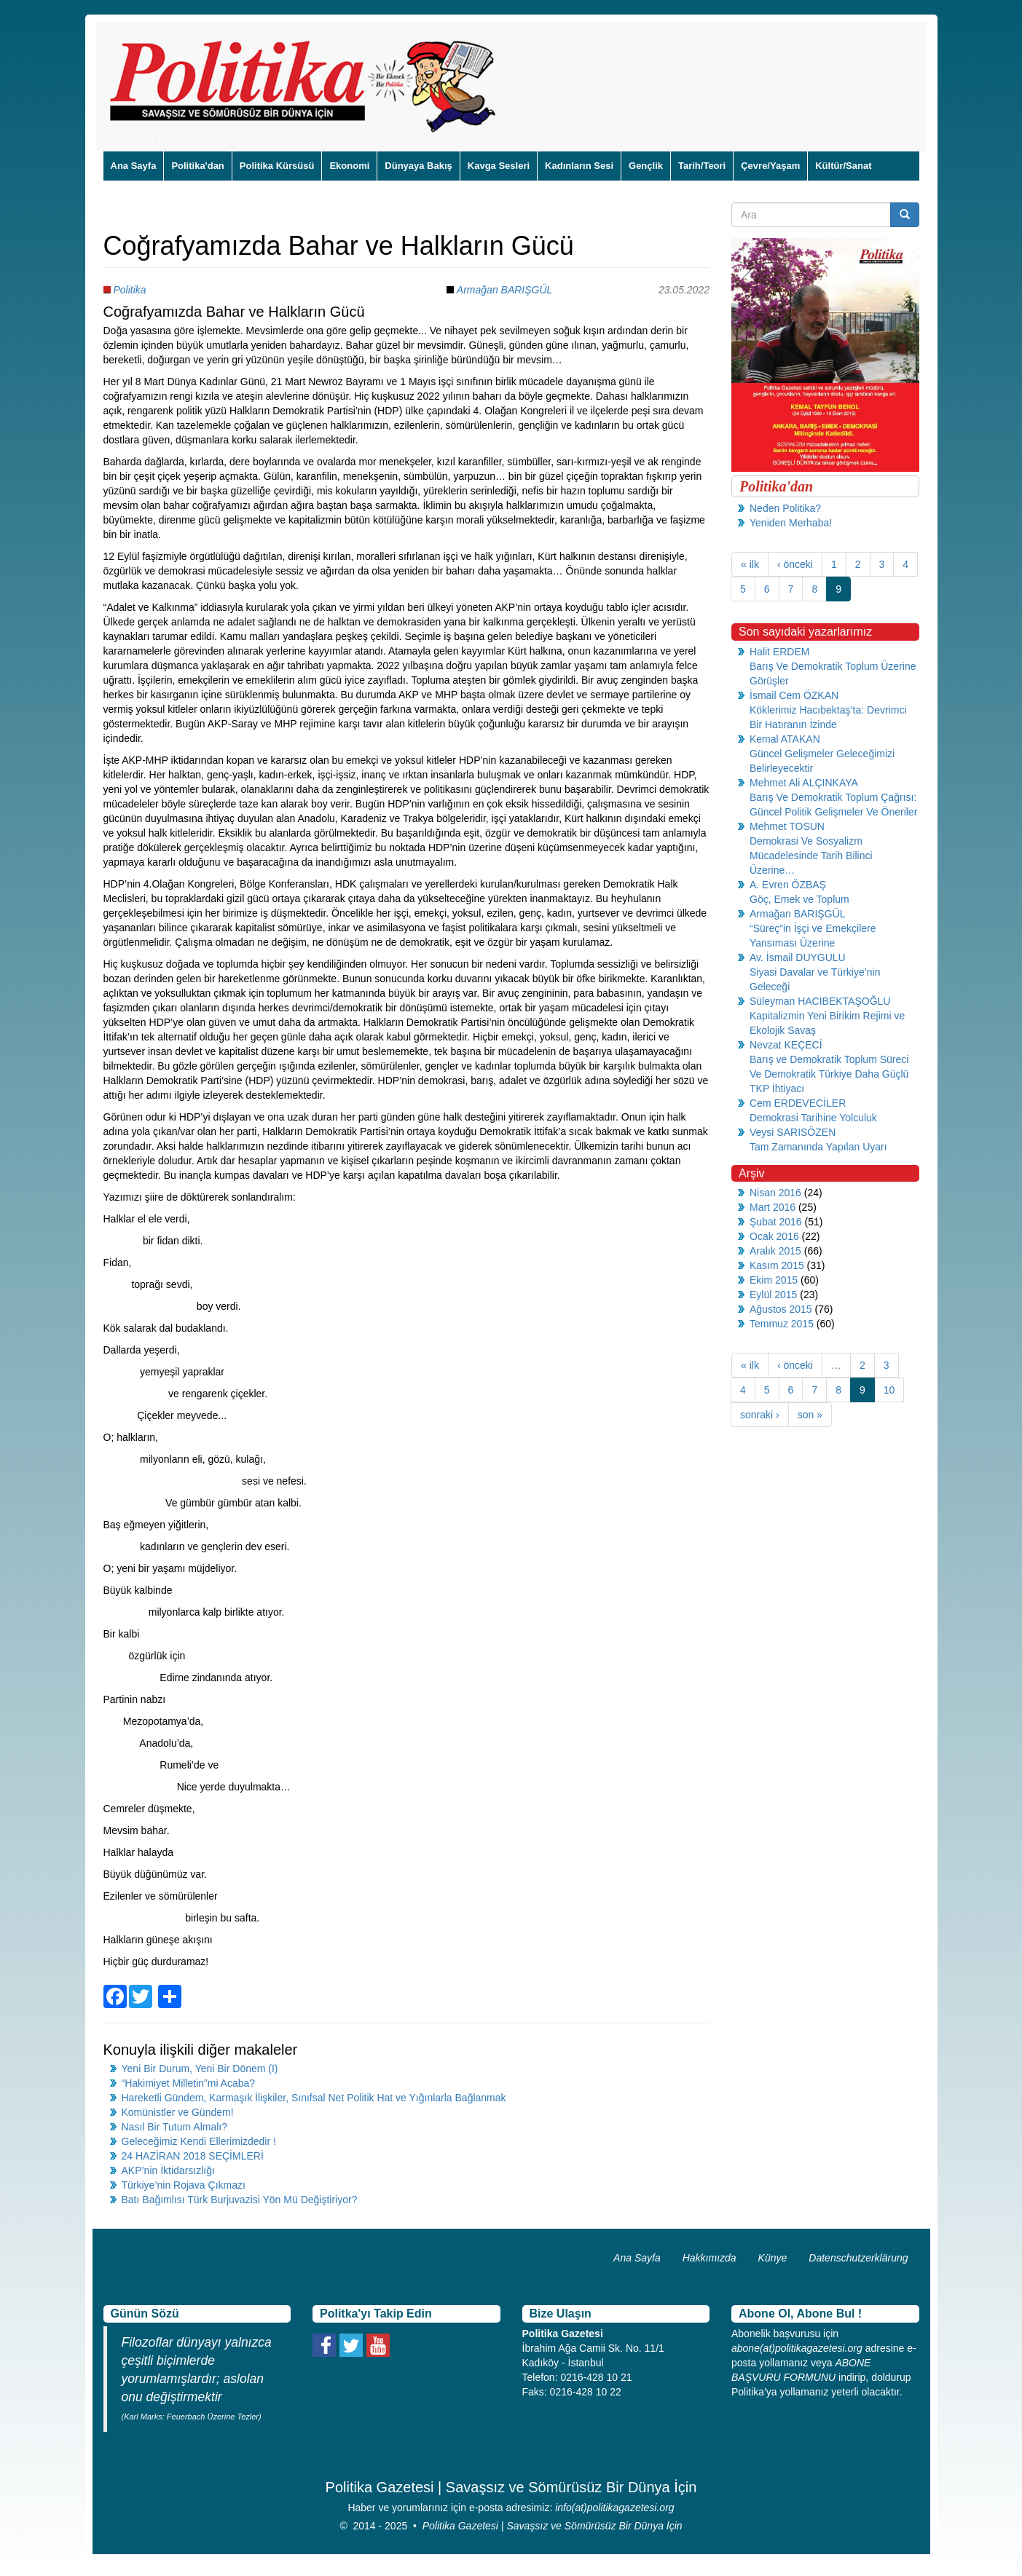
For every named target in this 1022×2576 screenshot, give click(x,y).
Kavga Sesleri (499, 165)
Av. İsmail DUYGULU (798, 957)
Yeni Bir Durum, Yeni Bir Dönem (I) (200, 2068)
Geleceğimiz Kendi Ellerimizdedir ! (199, 2141)
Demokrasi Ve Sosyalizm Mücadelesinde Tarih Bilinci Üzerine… (811, 855)
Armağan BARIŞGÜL (505, 290)
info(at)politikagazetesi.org (614, 2507)
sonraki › (759, 1415)
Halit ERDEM (779, 651)
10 (889, 1390)
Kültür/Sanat (843, 165)
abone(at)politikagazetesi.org (796, 2348)
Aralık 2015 (775, 1251)
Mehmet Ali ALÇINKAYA (804, 783)
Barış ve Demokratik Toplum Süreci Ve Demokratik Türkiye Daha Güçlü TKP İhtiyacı (829, 1074)
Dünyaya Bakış (418, 165)
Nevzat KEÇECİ (786, 1045)
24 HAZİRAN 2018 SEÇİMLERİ (193, 2156)
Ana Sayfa (134, 165)
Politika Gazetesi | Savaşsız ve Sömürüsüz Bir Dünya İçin (552, 2526)
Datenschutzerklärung (858, 2258)
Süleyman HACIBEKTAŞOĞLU (820, 1001)
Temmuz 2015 (782, 1324)
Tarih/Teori (702, 165)
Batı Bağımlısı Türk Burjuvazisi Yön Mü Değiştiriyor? (240, 2199)
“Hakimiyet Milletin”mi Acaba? (189, 2083)
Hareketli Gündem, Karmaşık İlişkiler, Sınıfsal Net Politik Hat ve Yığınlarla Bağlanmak (314, 2097)
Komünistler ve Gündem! (178, 2112)
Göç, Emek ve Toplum (799, 899)
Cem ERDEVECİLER (798, 1103)
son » (810, 1415)
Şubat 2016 (776, 1222)
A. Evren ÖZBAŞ (788, 884)
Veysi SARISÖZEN (793, 1132)
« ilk (750, 564)
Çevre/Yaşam (770, 165)
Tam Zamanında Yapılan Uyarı (818, 1147)
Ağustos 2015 (781, 1309)
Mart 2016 (772, 1207)
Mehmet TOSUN (787, 826)
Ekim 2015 (774, 1280)
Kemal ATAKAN (785, 739)
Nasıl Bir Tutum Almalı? (175, 2127)
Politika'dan (197, 165)
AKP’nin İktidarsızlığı (168, 2170)
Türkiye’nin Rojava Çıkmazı (183, 2185)
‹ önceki (795, 564)
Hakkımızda (709, 2258)
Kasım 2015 (777, 1265)
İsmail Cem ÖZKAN (794, 695)
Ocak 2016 (774, 1236)
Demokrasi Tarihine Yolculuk (813, 1117)
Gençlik (646, 165)
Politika (129, 290)
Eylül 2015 (773, 1294)
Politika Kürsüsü (277, 165)
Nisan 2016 (775, 1192)
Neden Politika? (785, 508)
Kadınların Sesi (579, 165)
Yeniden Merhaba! (791, 523)
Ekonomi (349, 165)
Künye (772, 2258)
